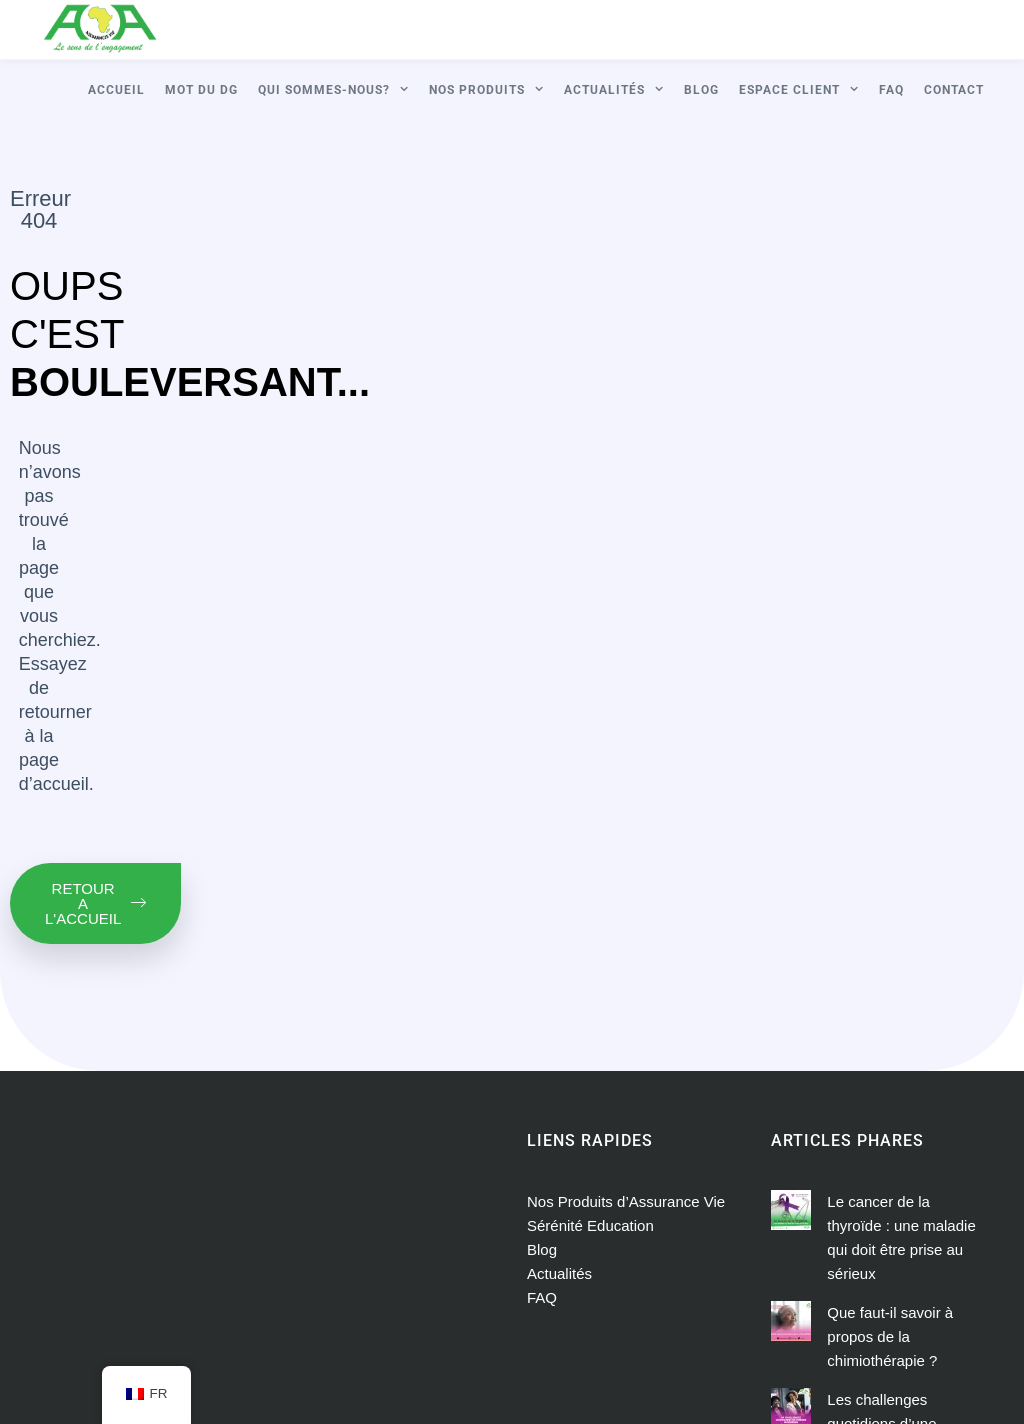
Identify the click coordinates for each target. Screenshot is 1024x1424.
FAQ (542, 1297)
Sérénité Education (590, 1225)
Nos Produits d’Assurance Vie (626, 1201)
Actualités (559, 1273)
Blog (542, 1249)
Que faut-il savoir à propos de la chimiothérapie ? (890, 1336)
